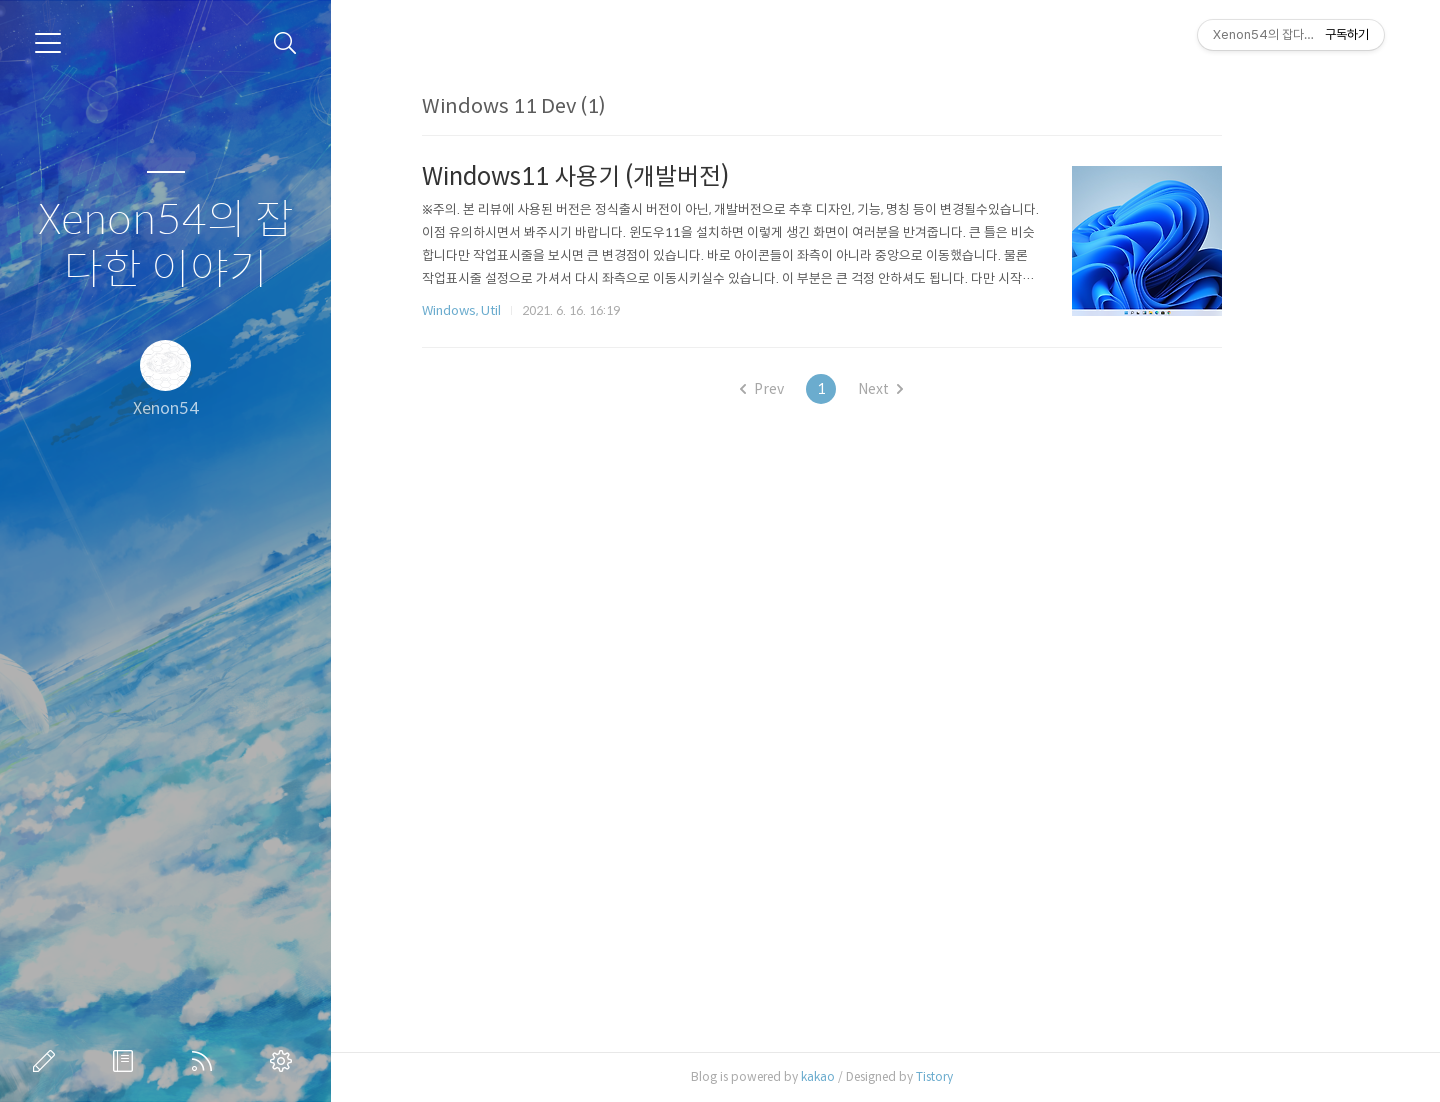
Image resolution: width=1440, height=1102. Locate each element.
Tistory (998, 1076)
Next (944, 389)
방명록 (127, 1061)
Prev (826, 389)
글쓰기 (48, 1061)
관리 (285, 1061)
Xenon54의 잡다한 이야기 (166, 245)
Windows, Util (525, 310)
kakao (882, 1076)
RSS (206, 1061)
